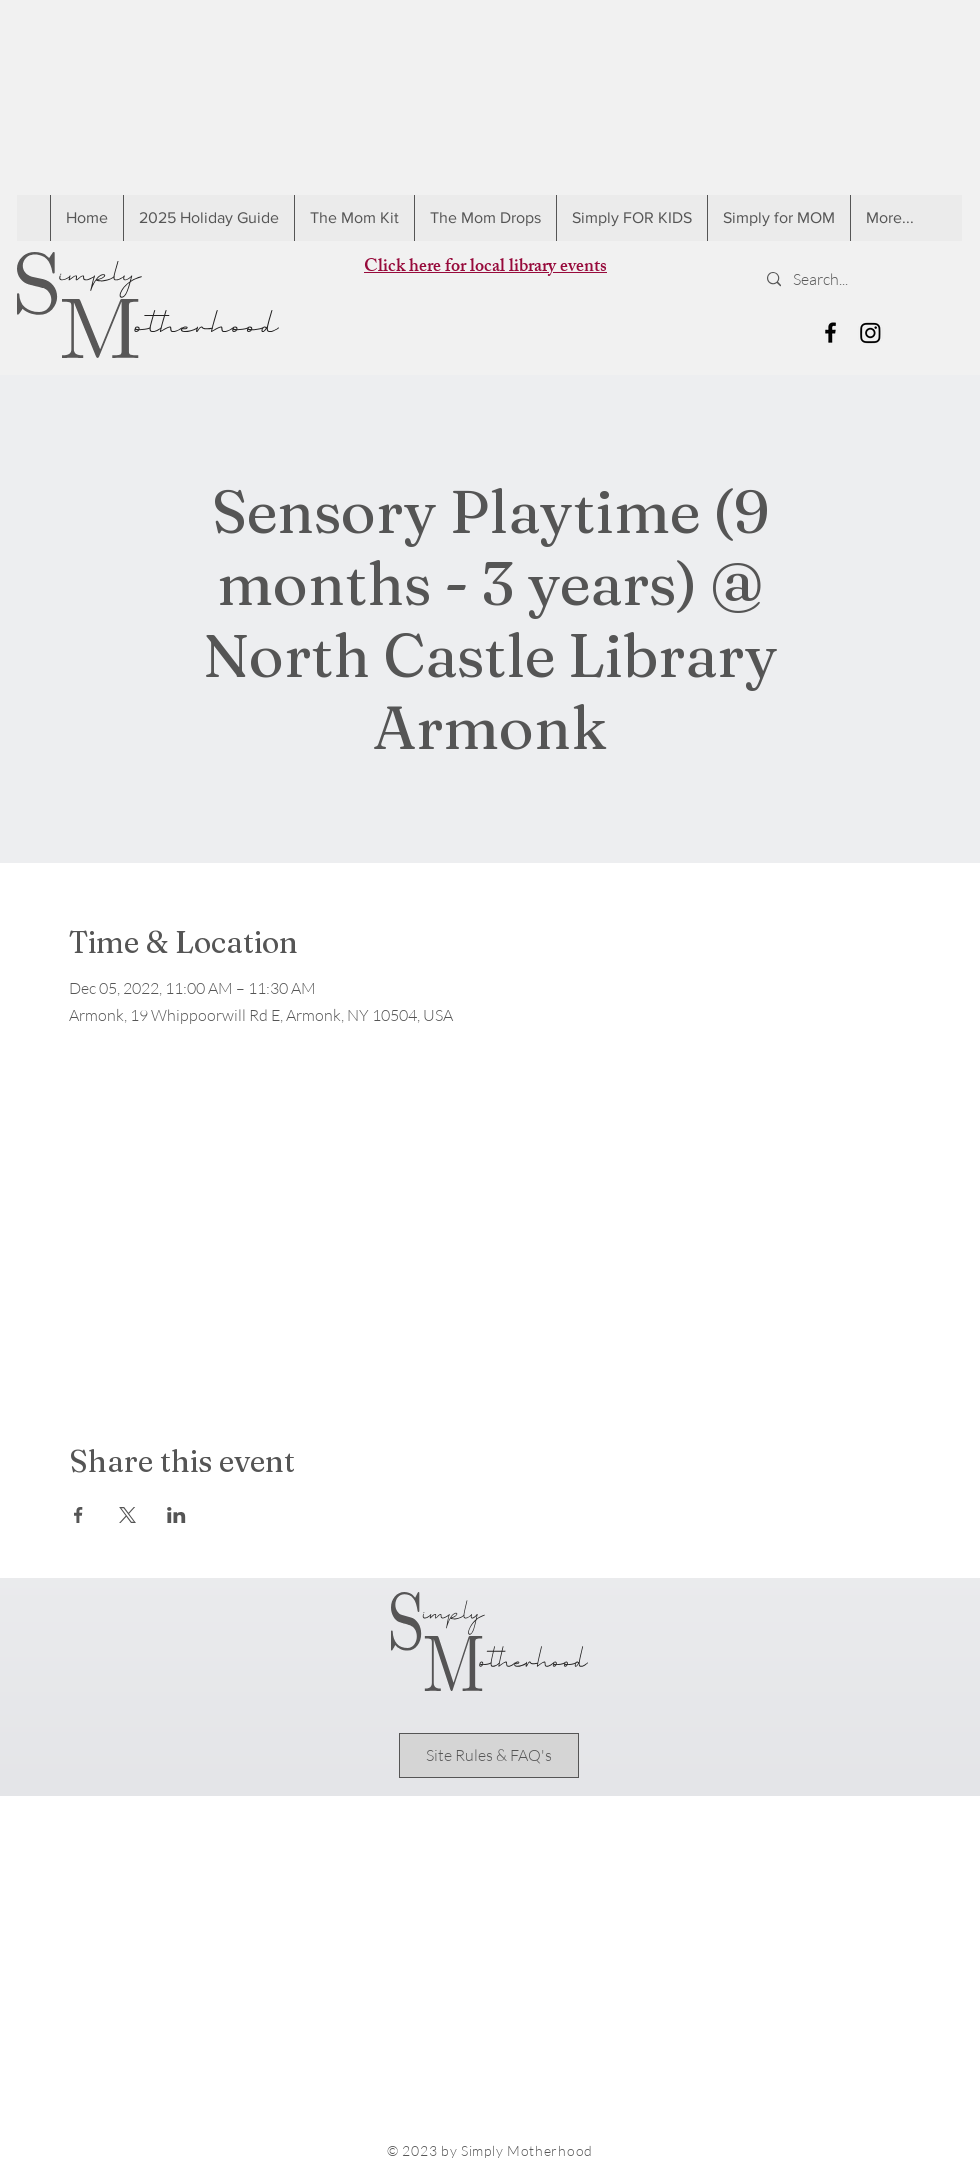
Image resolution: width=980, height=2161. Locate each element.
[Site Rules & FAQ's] (489, 1755)
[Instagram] (870, 332)
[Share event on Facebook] (78, 1515)
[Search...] (856, 279)
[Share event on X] (127, 1515)
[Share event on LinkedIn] (176, 1515)
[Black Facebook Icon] (830, 332)
